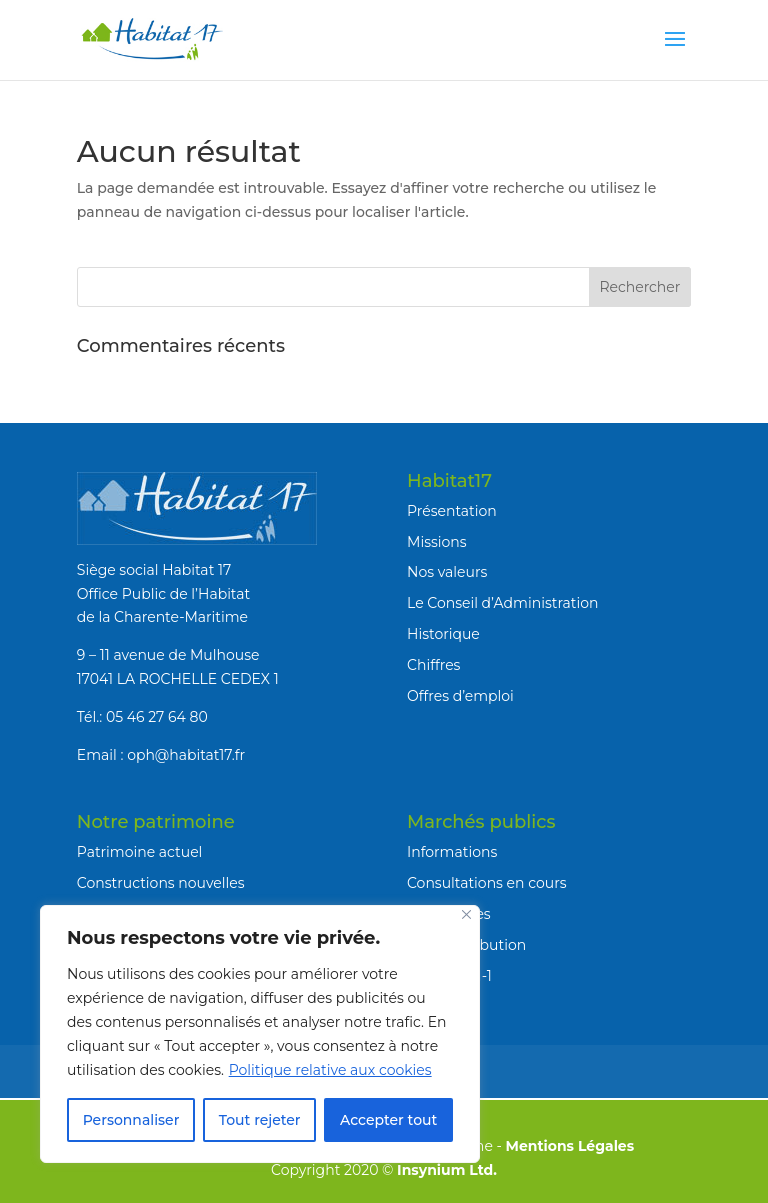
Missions (437, 542)
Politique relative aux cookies (330, 1070)
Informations (452, 852)
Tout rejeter (260, 1120)
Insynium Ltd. (447, 1170)
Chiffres (433, 665)
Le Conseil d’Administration (502, 603)
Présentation (452, 511)
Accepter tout (388, 1120)
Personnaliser (131, 1120)
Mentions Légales (570, 1146)
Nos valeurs (447, 572)
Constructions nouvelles (161, 883)
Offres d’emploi (460, 696)
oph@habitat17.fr (186, 755)
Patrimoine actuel (140, 852)
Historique (443, 634)
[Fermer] (466, 914)
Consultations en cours (487, 883)
